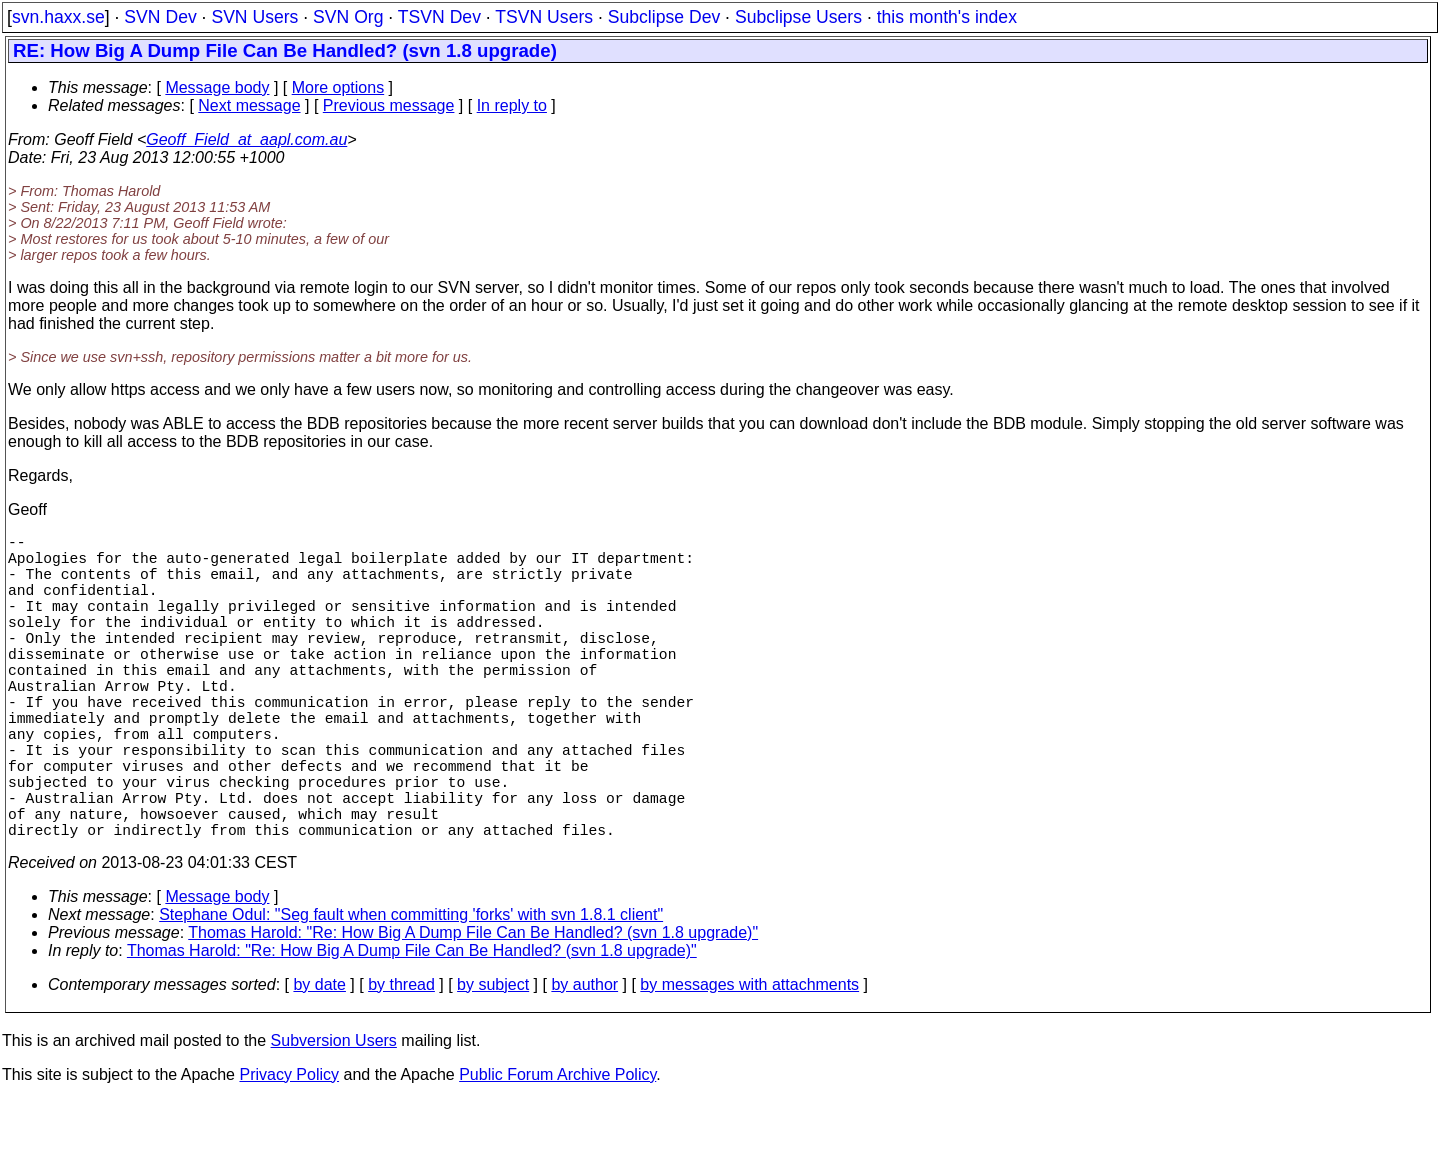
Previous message (389, 105)
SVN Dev (160, 17)
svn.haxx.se (58, 17)
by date (319, 1060)
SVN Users (254, 17)
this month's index (947, 17)
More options (338, 87)
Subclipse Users (798, 17)
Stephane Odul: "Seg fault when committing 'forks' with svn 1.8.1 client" (411, 990)
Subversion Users (334, 1116)
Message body (217, 87)
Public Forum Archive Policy (557, 1150)
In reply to (512, 105)
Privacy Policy (289, 1150)
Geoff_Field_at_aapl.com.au (246, 139)
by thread (401, 1060)
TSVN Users (544, 17)
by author (584, 1060)
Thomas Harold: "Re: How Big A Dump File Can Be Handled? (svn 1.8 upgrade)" (473, 1008)
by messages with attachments (749, 1060)
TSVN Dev (439, 17)
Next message (249, 105)
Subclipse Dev (664, 17)
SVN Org (348, 17)
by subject (493, 1060)
